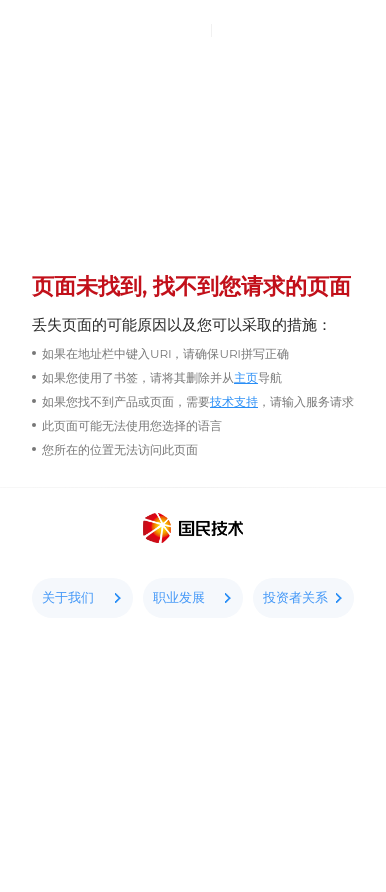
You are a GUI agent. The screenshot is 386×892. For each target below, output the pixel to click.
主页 (246, 377)
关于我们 (82, 597)
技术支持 (234, 401)
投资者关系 (303, 597)
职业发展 (193, 597)
